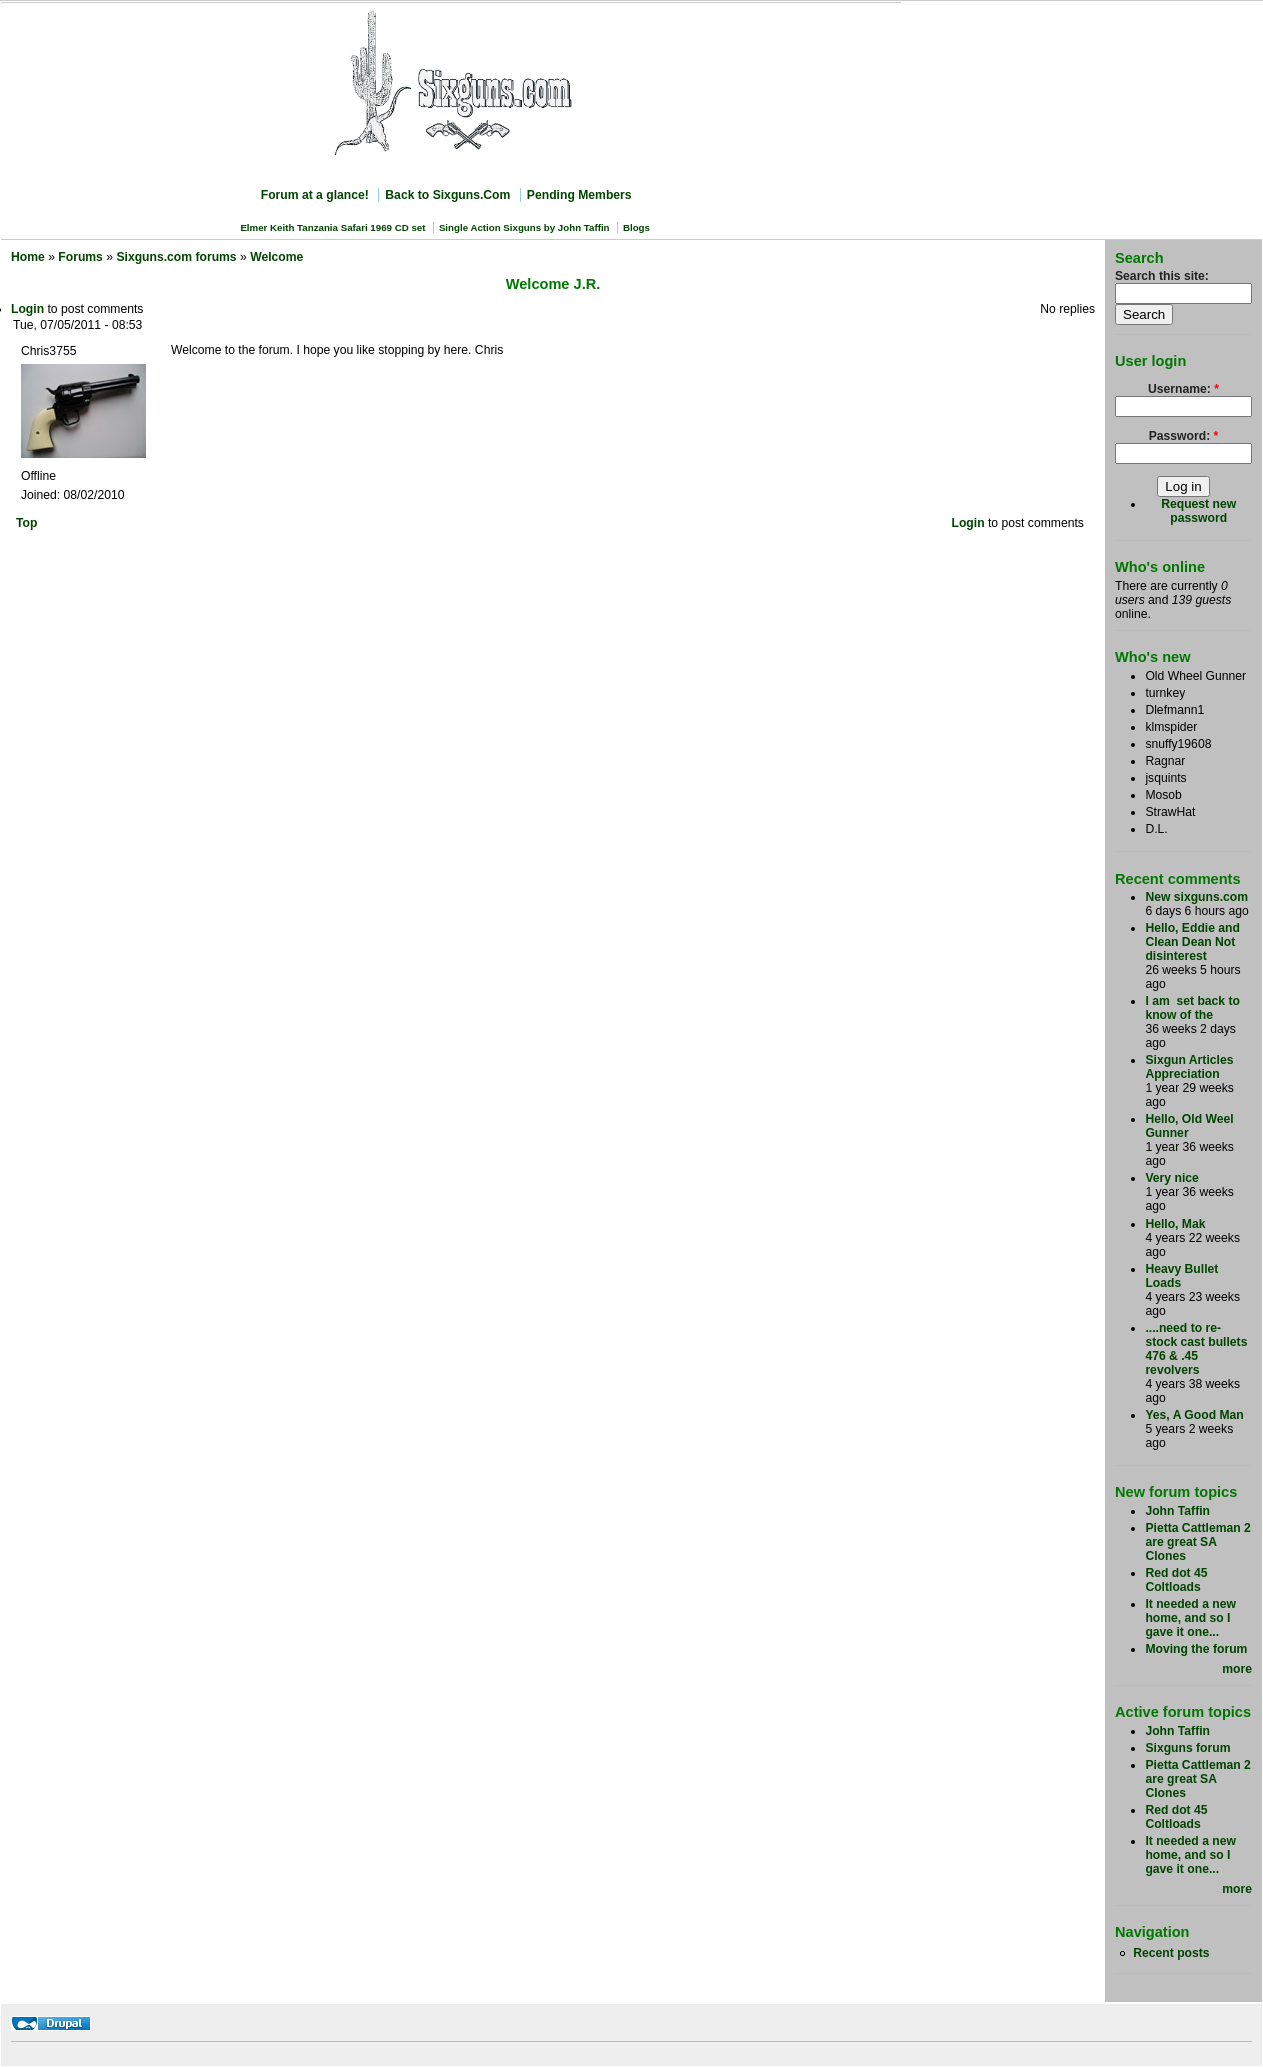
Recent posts (1171, 1953)
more (1237, 1669)
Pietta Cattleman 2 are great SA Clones (1197, 1542)
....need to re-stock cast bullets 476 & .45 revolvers (1196, 1349)
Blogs (636, 227)
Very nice (1171, 1178)
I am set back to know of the (1192, 1008)
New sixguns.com (1196, 897)
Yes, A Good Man (1194, 1415)
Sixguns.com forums (176, 257)
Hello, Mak (1175, 1224)
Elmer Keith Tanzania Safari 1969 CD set (332, 227)
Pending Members (579, 195)
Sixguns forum (1187, 1748)
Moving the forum (1196, 1649)
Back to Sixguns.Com (447, 195)
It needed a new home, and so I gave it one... (1190, 1618)
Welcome (276, 257)
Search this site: (1162, 276)
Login (27, 309)
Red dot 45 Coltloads (1176, 1580)
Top (26, 523)
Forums (80, 257)
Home (28, 257)
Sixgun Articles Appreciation (1189, 1067)
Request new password (1198, 511)
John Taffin (1177, 1511)
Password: (1184, 436)
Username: (1183, 389)
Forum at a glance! (315, 195)
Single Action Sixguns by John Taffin (524, 227)
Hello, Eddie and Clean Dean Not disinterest (1192, 942)
